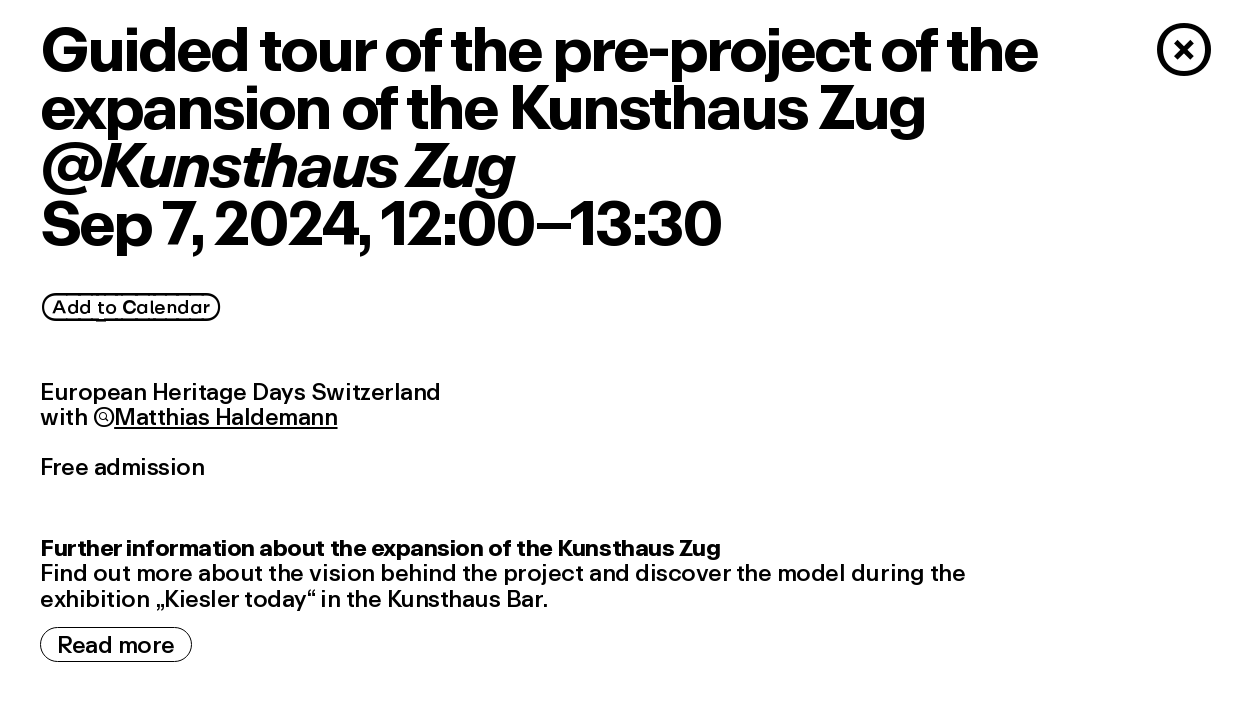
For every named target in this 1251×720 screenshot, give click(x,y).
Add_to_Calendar (131, 307)
